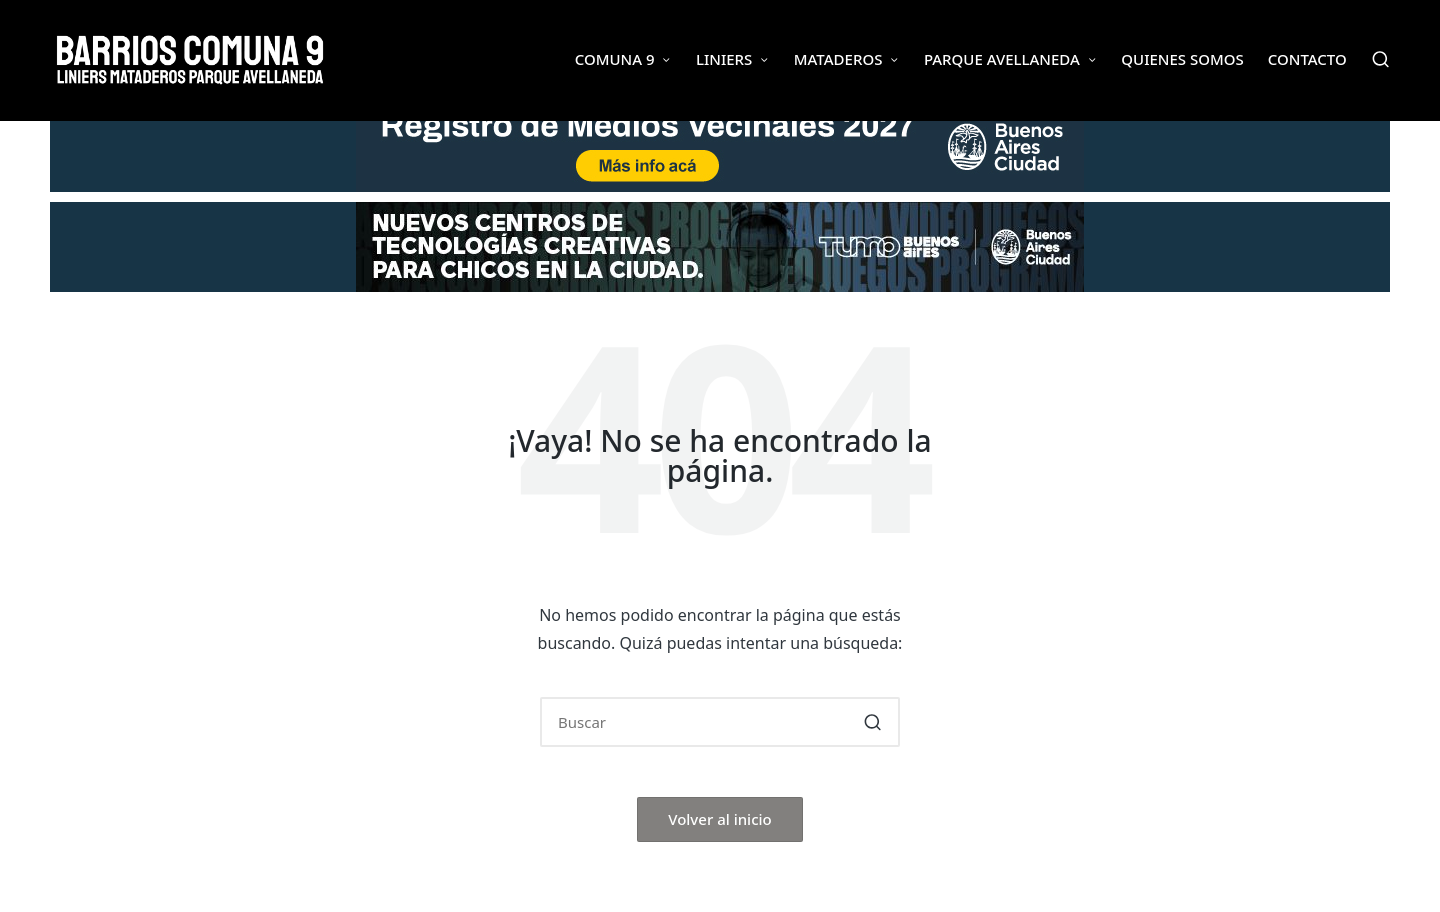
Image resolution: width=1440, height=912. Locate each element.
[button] (872, 722)
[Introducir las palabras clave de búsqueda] (720, 722)
